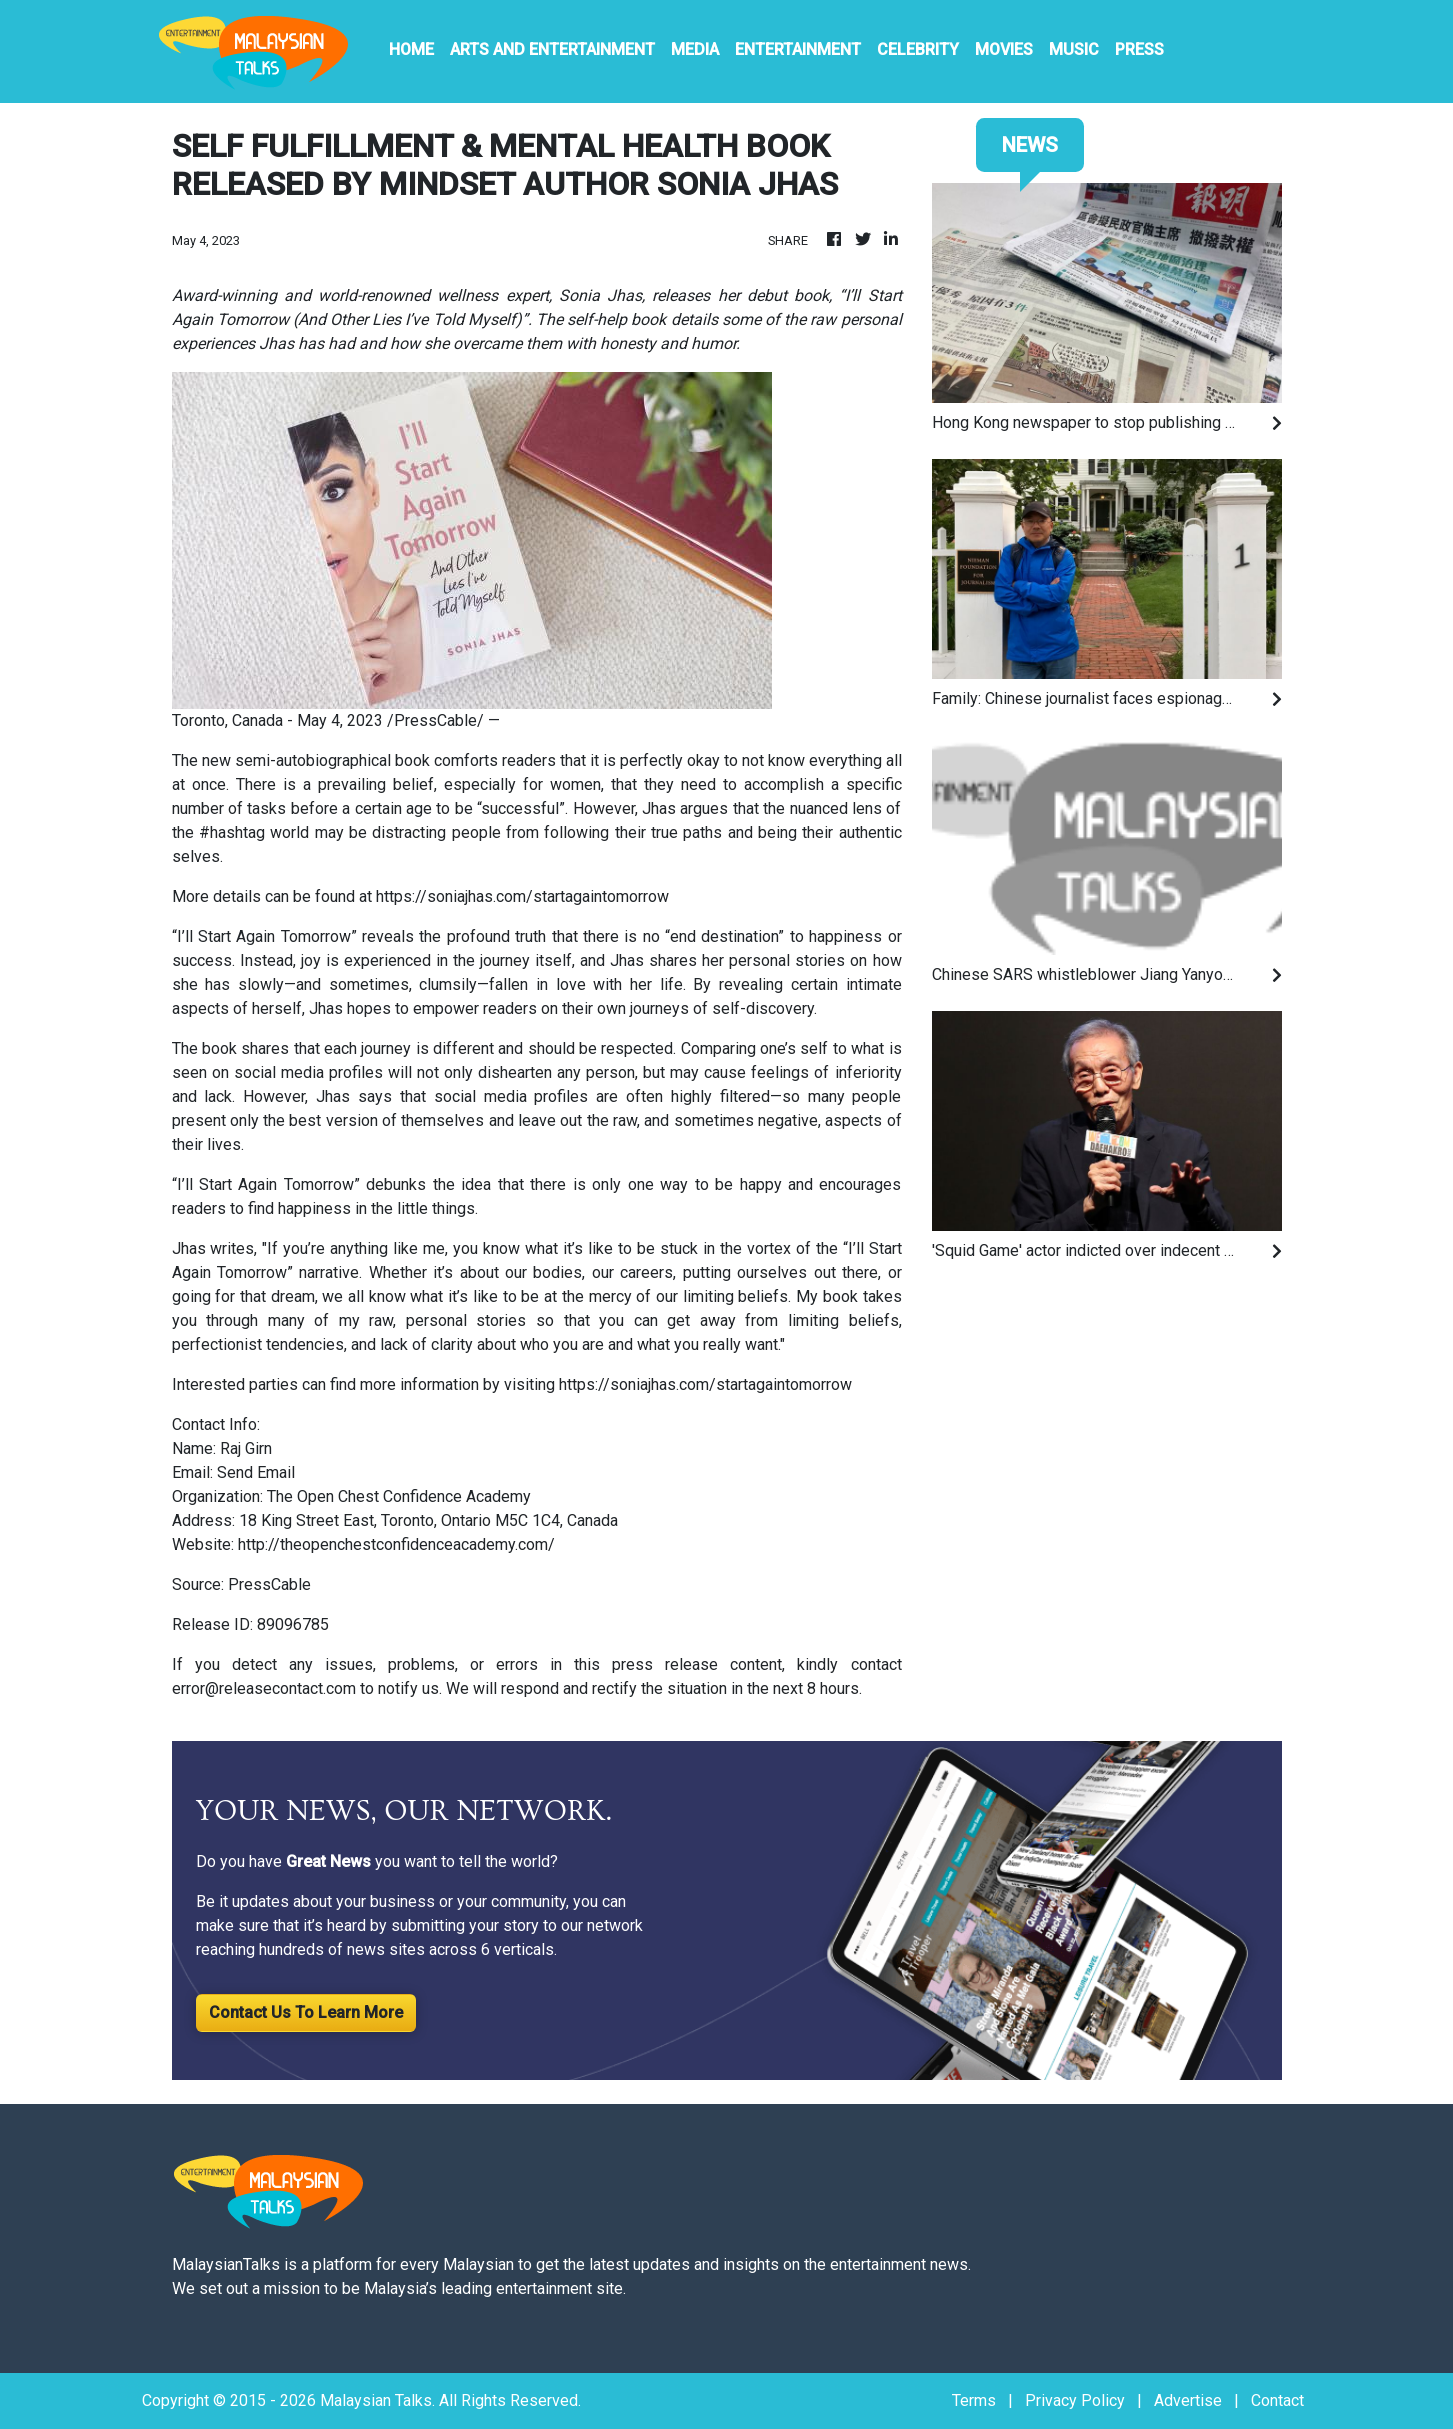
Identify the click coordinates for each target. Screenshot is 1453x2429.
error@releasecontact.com (264, 1688)
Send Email (256, 1472)
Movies (1004, 49)
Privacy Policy (1075, 2400)
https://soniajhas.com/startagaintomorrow (522, 896)
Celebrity (918, 49)
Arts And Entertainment (552, 49)
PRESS (1139, 49)
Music (1074, 49)
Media (695, 49)
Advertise (1188, 2400)
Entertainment (798, 49)
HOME (411, 49)
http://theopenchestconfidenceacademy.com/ (396, 1544)
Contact (1277, 2400)
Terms (974, 2400)
